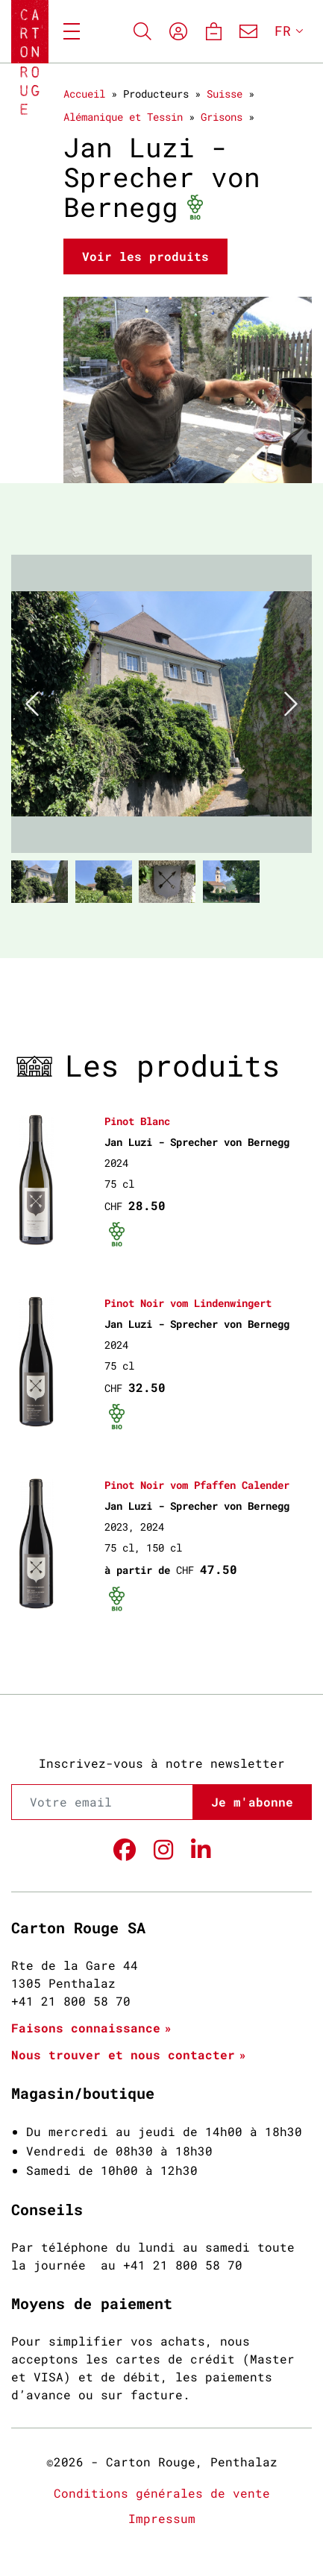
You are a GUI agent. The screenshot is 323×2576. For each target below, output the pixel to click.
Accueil (84, 93)
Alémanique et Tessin (123, 117)
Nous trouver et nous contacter (123, 2054)
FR (283, 31)
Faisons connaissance (85, 2027)
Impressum (161, 2518)
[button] (33, 704)
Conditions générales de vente (162, 2493)
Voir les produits (145, 256)
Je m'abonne (252, 1802)
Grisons (221, 117)
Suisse (224, 93)
